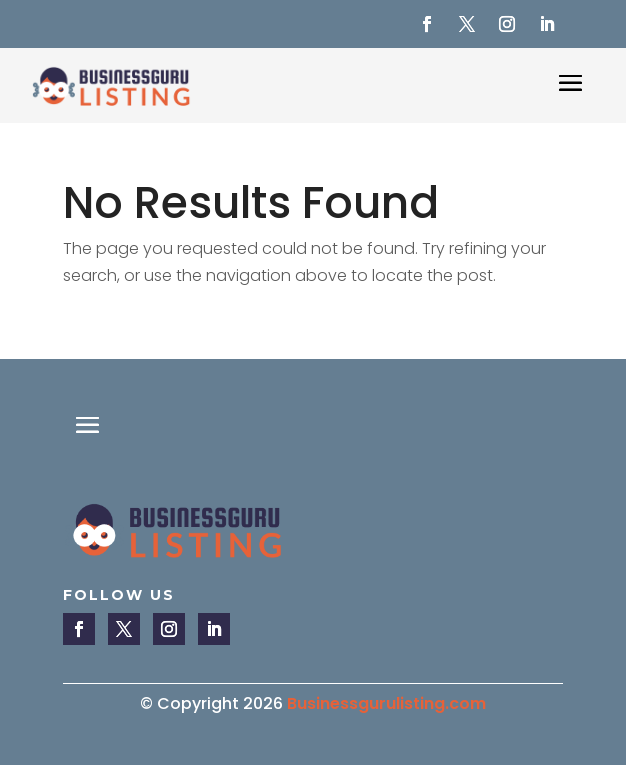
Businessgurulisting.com (386, 703)
